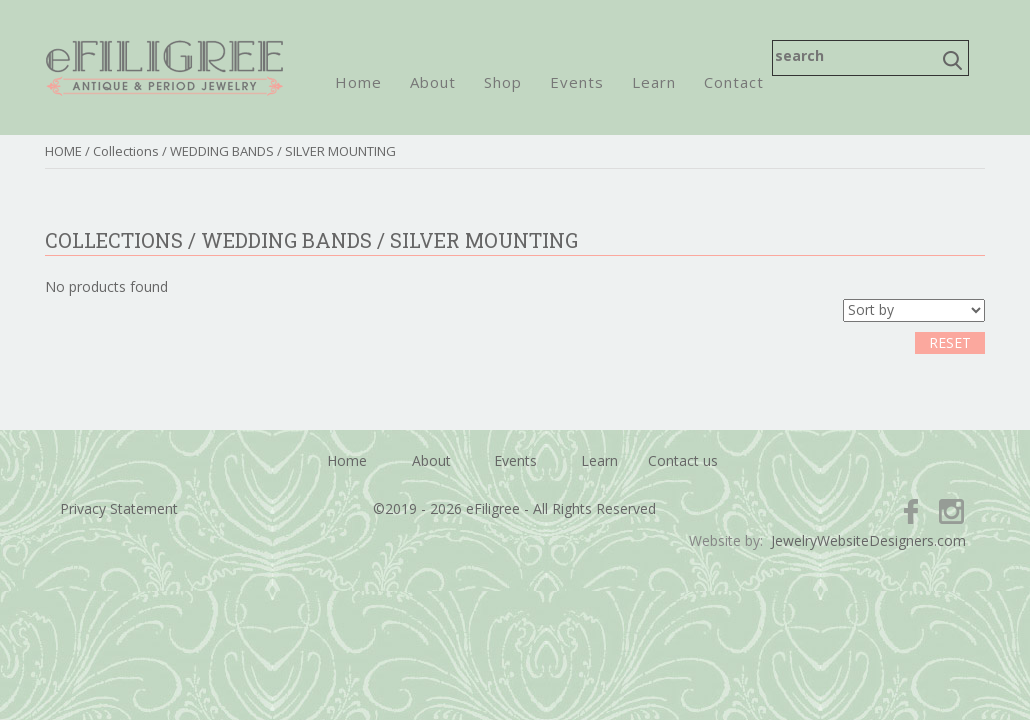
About (433, 82)
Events (577, 82)
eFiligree (164, 67)
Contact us (683, 460)
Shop (503, 82)
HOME (63, 151)
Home (358, 82)
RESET (950, 342)
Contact (734, 82)
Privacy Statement (119, 508)
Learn (654, 82)
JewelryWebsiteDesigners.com (868, 540)
